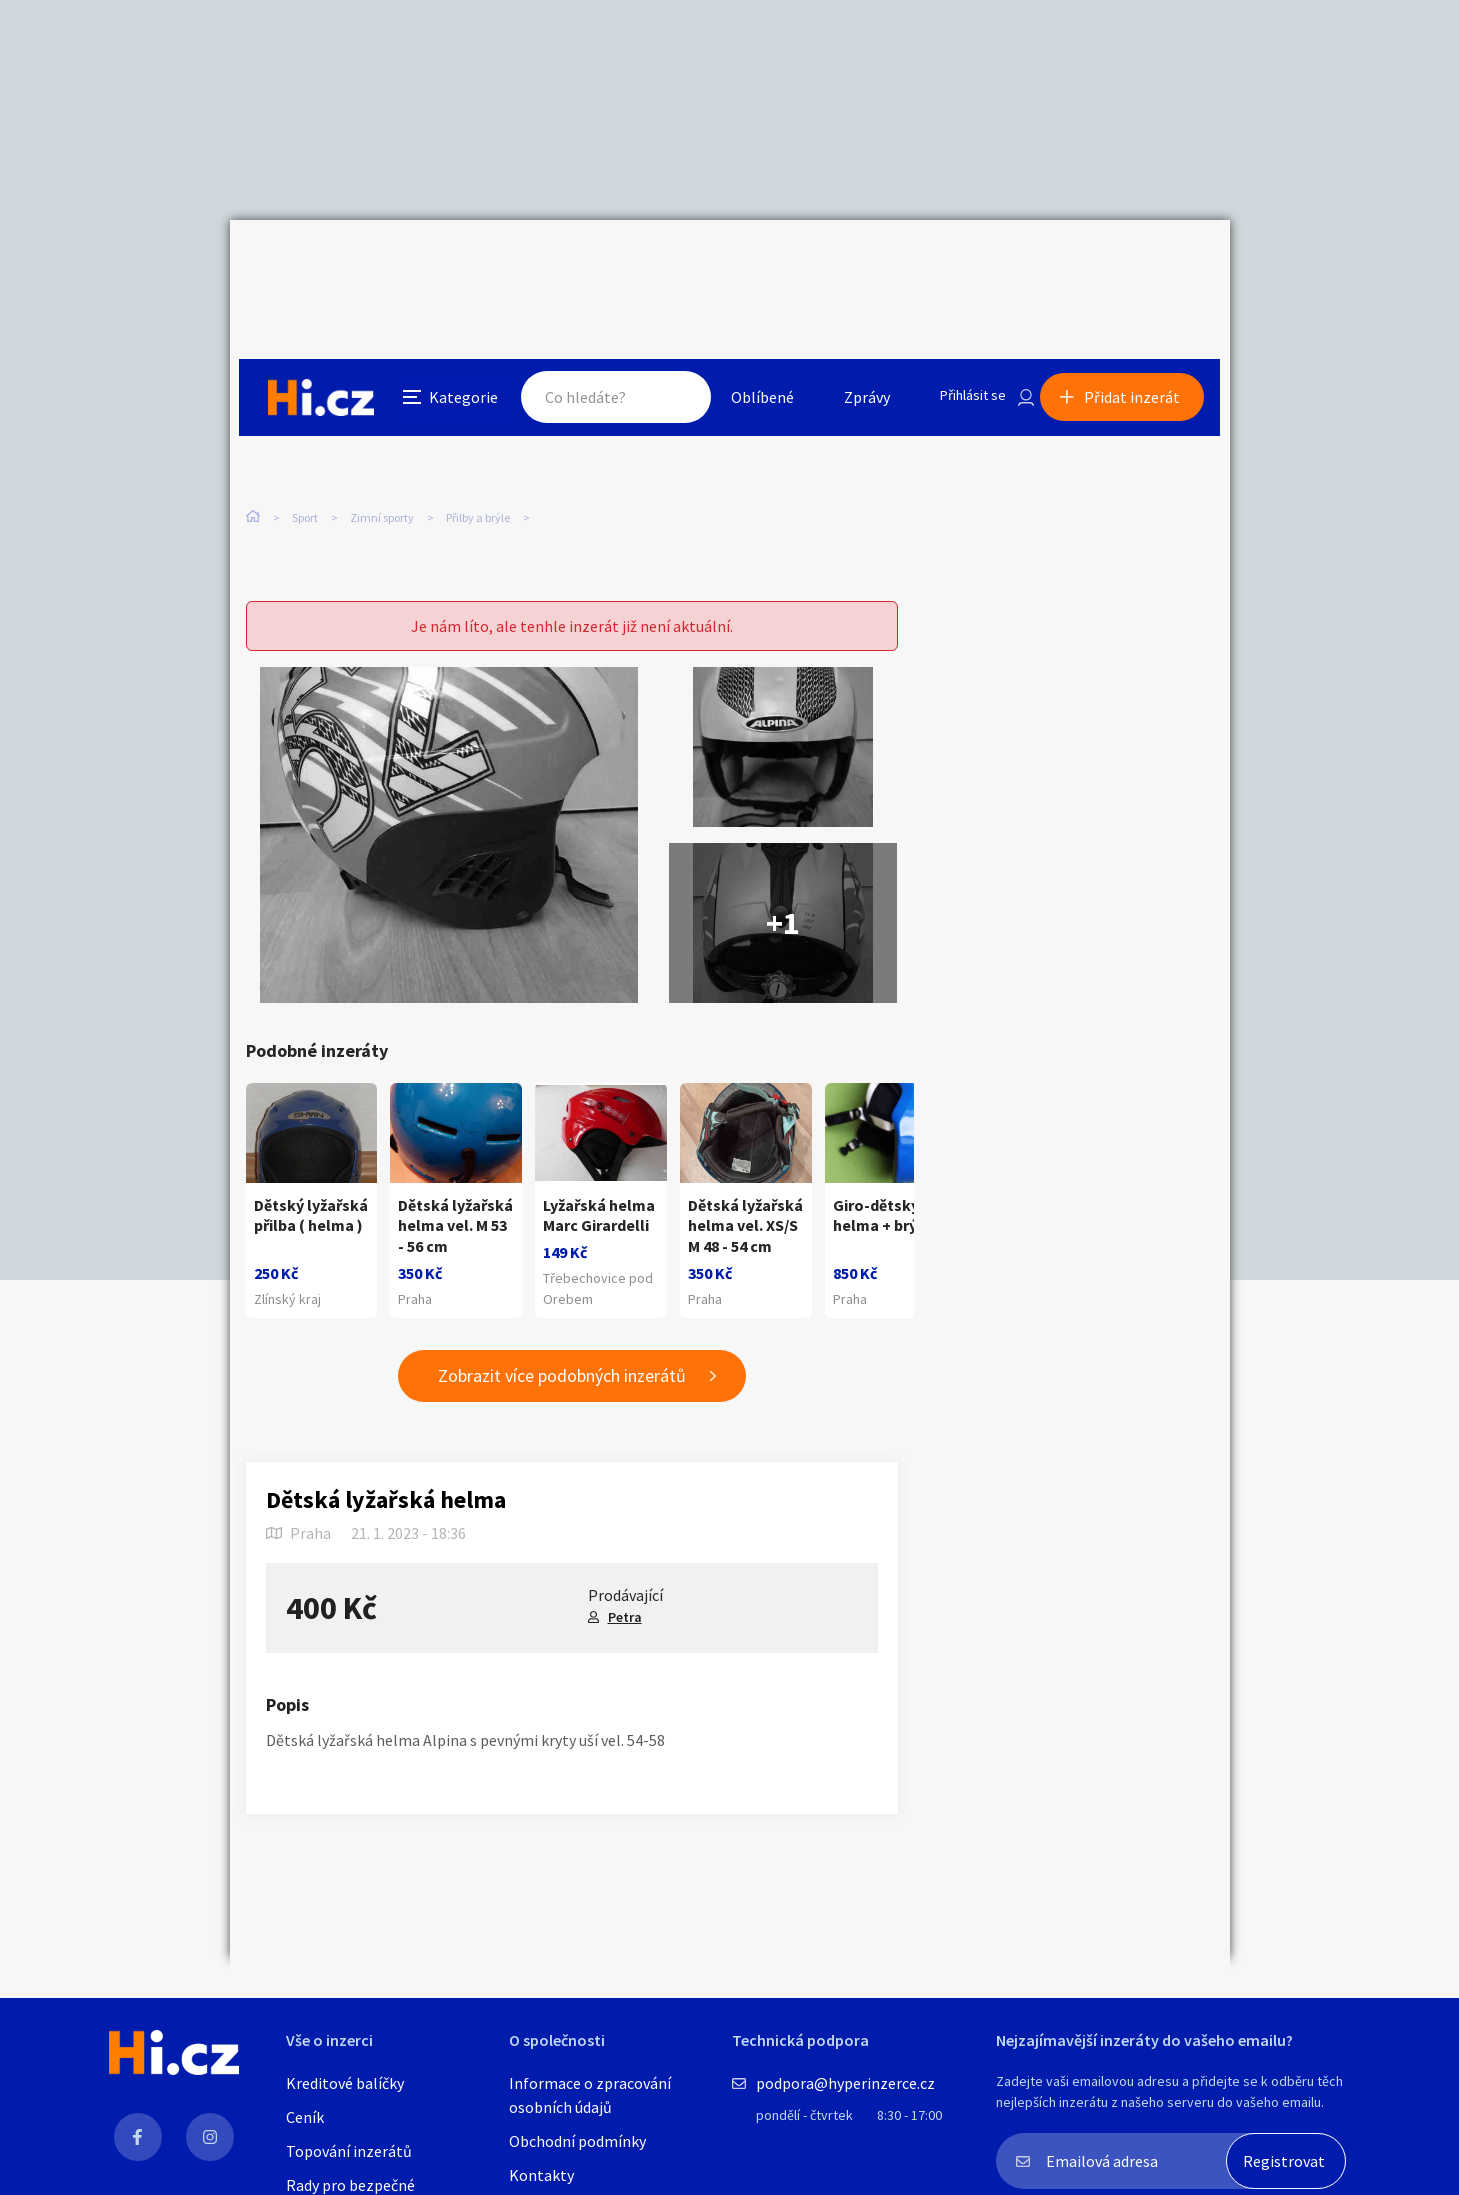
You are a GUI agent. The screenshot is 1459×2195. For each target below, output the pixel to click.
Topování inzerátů (349, 2151)
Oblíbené (744, 264)
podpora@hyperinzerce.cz (845, 2083)
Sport (305, 419)
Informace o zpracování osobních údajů (590, 2095)
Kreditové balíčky (345, 2083)
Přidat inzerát (1142, 264)
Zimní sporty (382, 419)
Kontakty (541, 2175)
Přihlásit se (961, 264)
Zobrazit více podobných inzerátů (562, 1347)
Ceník (305, 2117)
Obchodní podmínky (577, 2141)
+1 (783, 854)
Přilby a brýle (478, 419)
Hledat (658, 264)
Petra (625, 1588)
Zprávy (849, 264)
